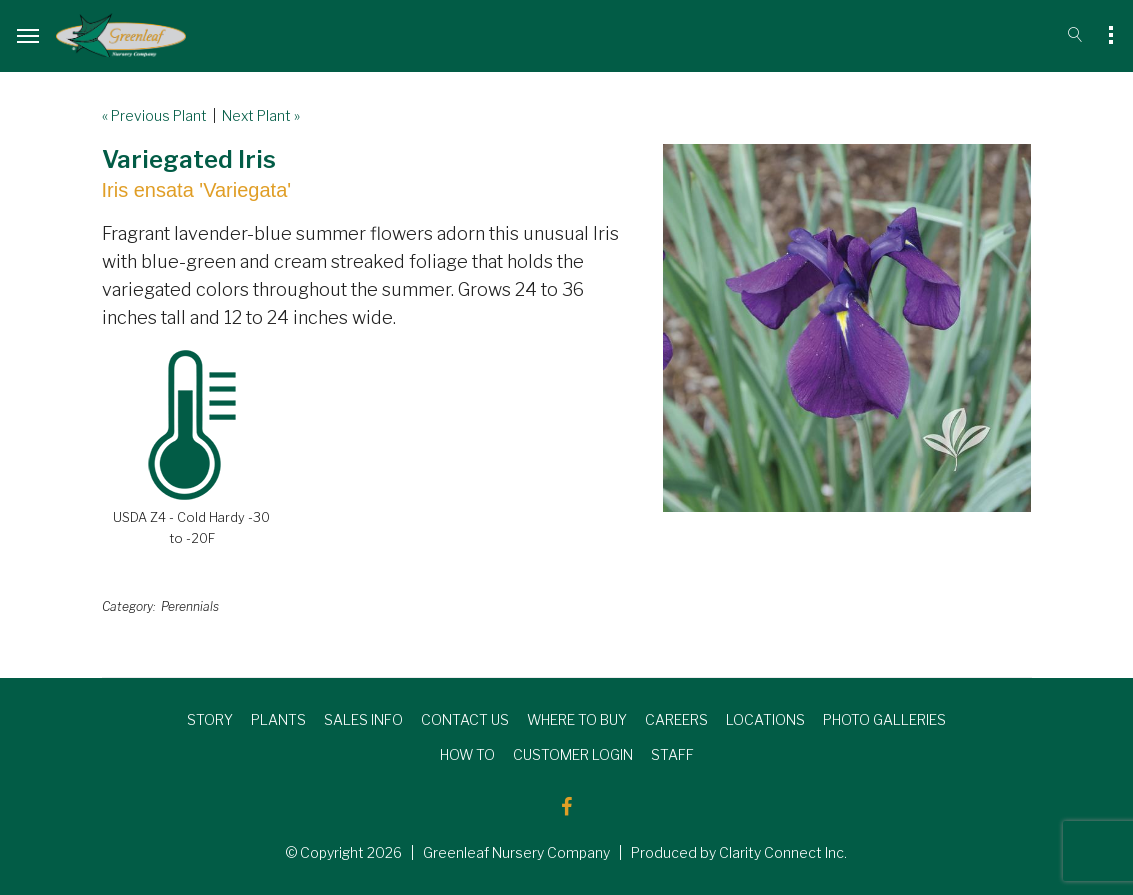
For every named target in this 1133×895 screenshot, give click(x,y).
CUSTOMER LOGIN (573, 754)
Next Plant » (261, 115)
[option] (847, 328)
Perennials (190, 606)
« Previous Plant (154, 115)
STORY (210, 719)
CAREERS (676, 719)
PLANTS (278, 719)
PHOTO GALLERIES (884, 719)
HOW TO (467, 754)
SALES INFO (363, 719)
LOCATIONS (765, 719)
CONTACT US (465, 719)
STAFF (672, 754)
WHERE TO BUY (577, 719)
